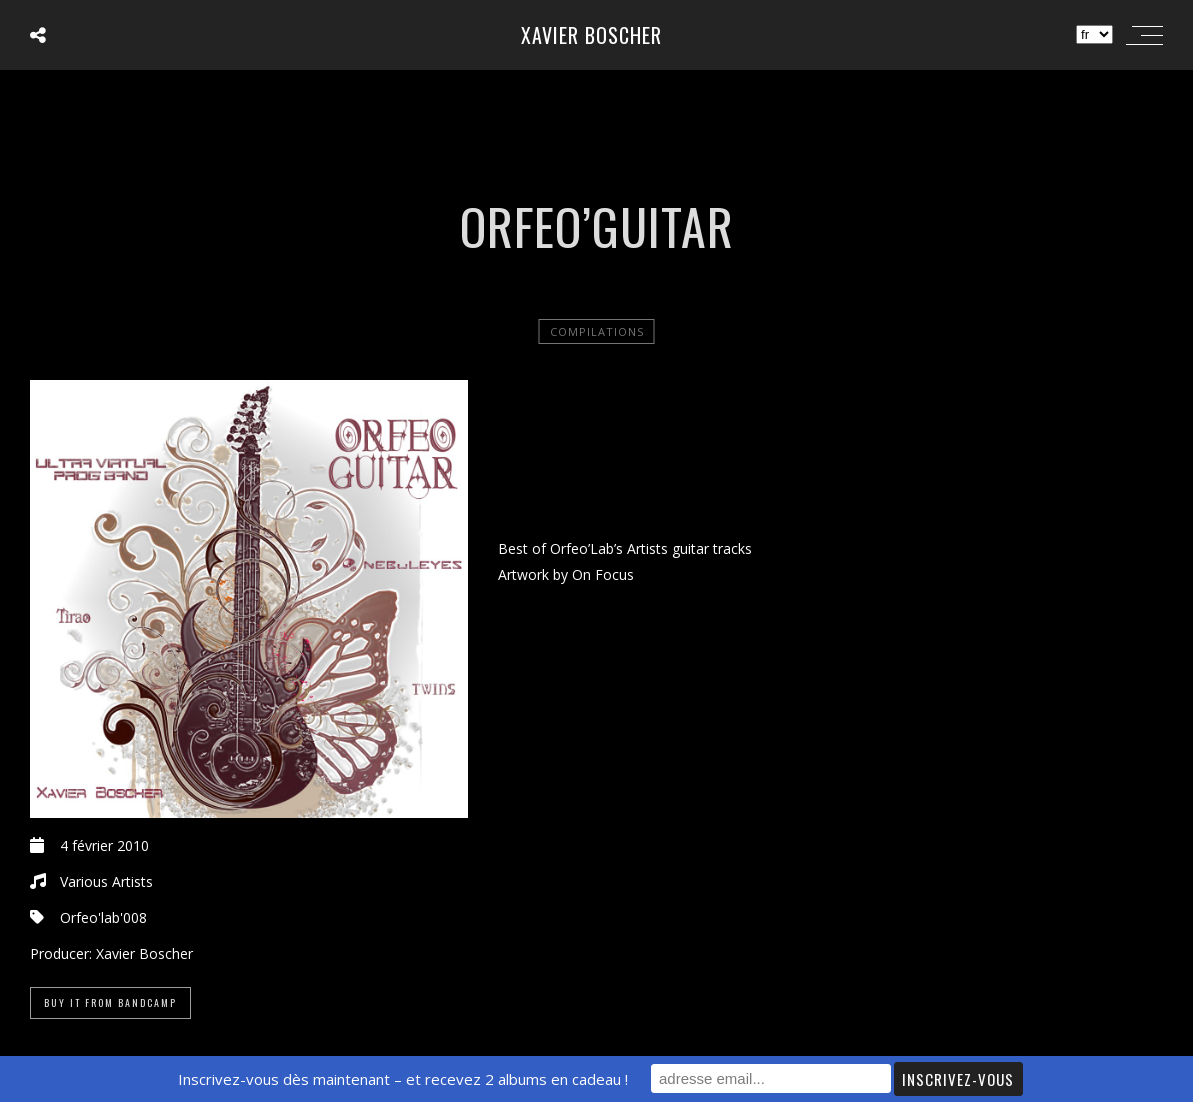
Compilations (597, 331)
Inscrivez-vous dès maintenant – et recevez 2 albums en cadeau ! (403, 1079)
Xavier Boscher (591, 35)
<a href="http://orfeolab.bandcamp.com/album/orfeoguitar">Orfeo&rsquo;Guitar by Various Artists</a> (830, 454)
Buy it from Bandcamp (110, 1002)
